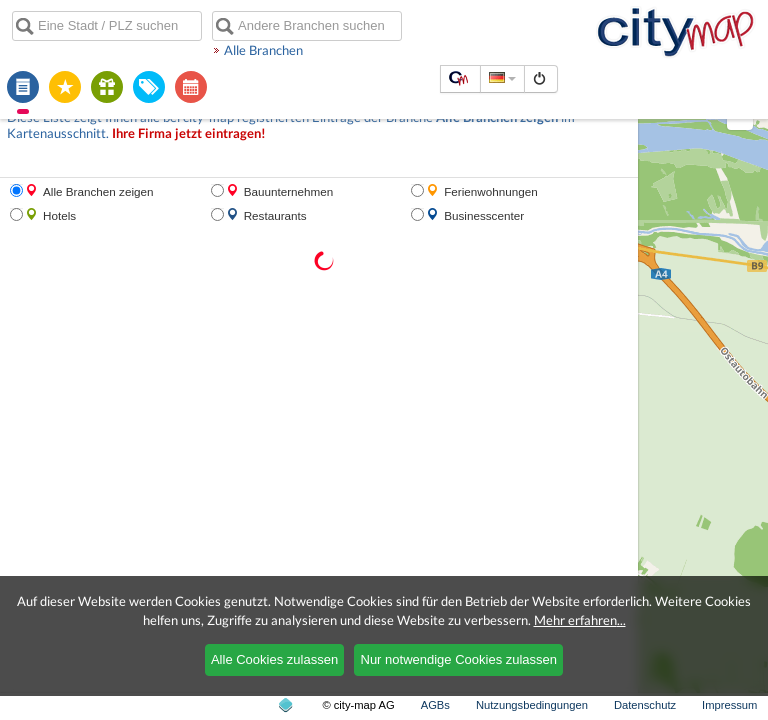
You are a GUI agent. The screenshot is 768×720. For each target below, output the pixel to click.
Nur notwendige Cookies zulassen (459, 659)
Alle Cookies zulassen (274, 659)
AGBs (435, 705)
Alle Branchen (263, 50)
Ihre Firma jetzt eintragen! (189, 133)
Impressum (729, 705)
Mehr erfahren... (580, 620)
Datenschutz (645, 705)
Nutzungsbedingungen (532, 705)
